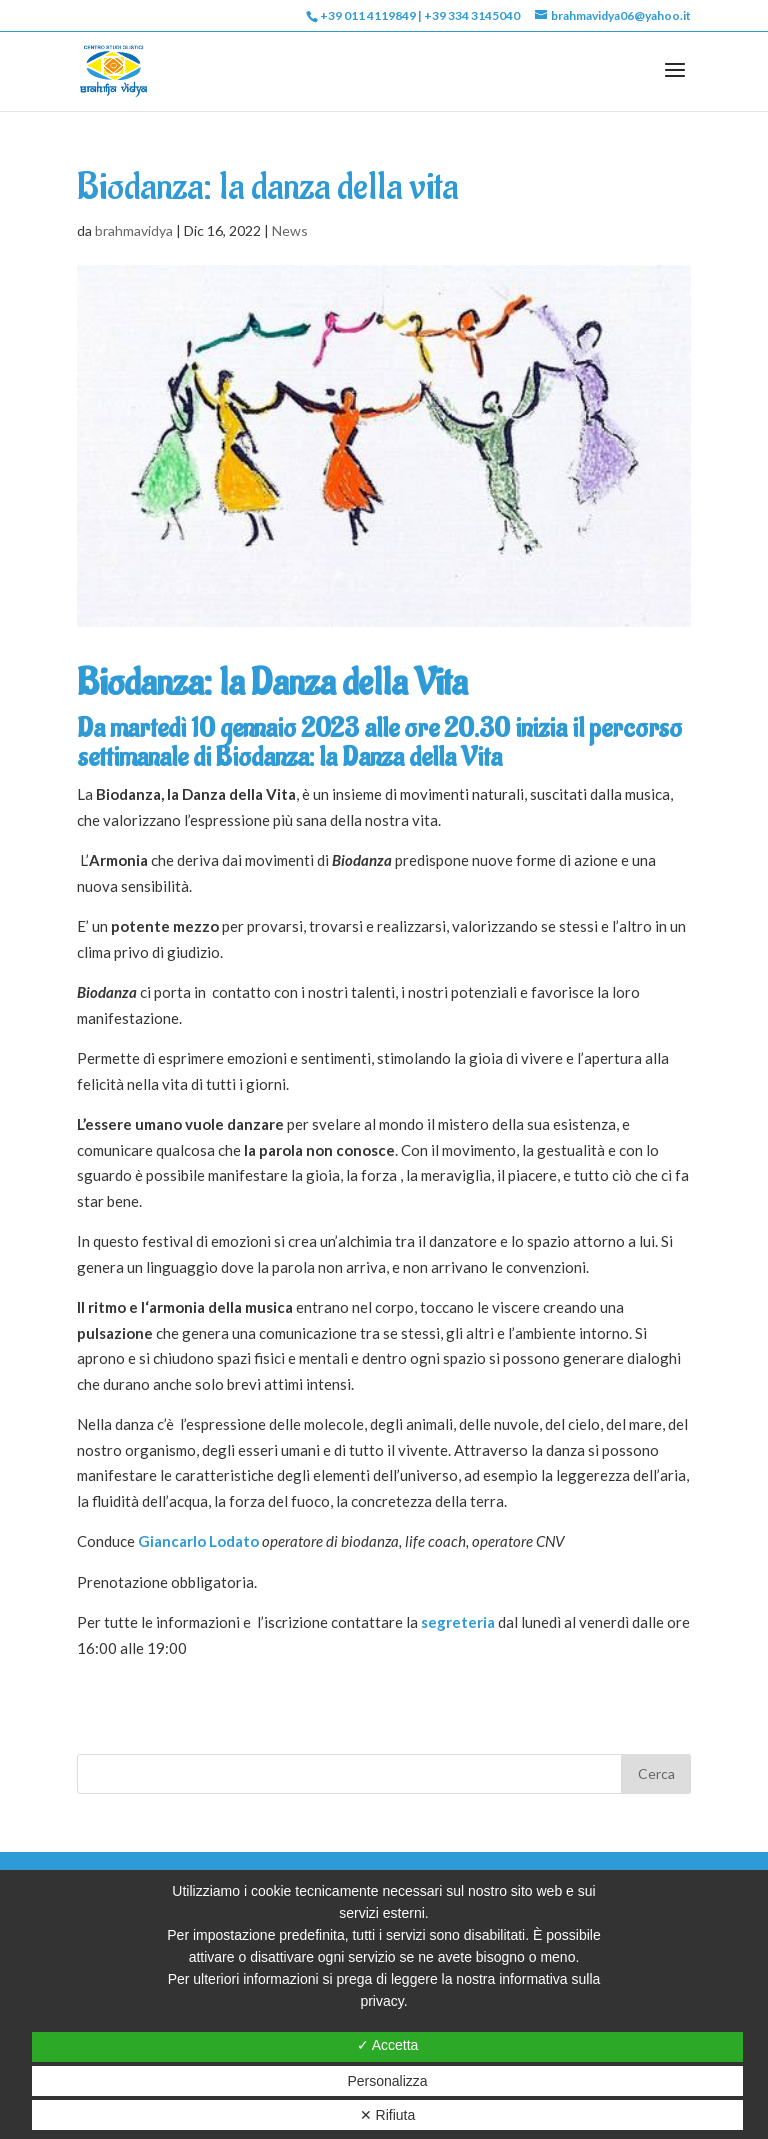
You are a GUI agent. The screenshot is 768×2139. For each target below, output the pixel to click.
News (290, 230)
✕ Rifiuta (388, 2115)
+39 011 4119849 (368, 15)
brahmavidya (134, 230)
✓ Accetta (388, 2045)
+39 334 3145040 (472, 15)
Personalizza (387, 2081)
